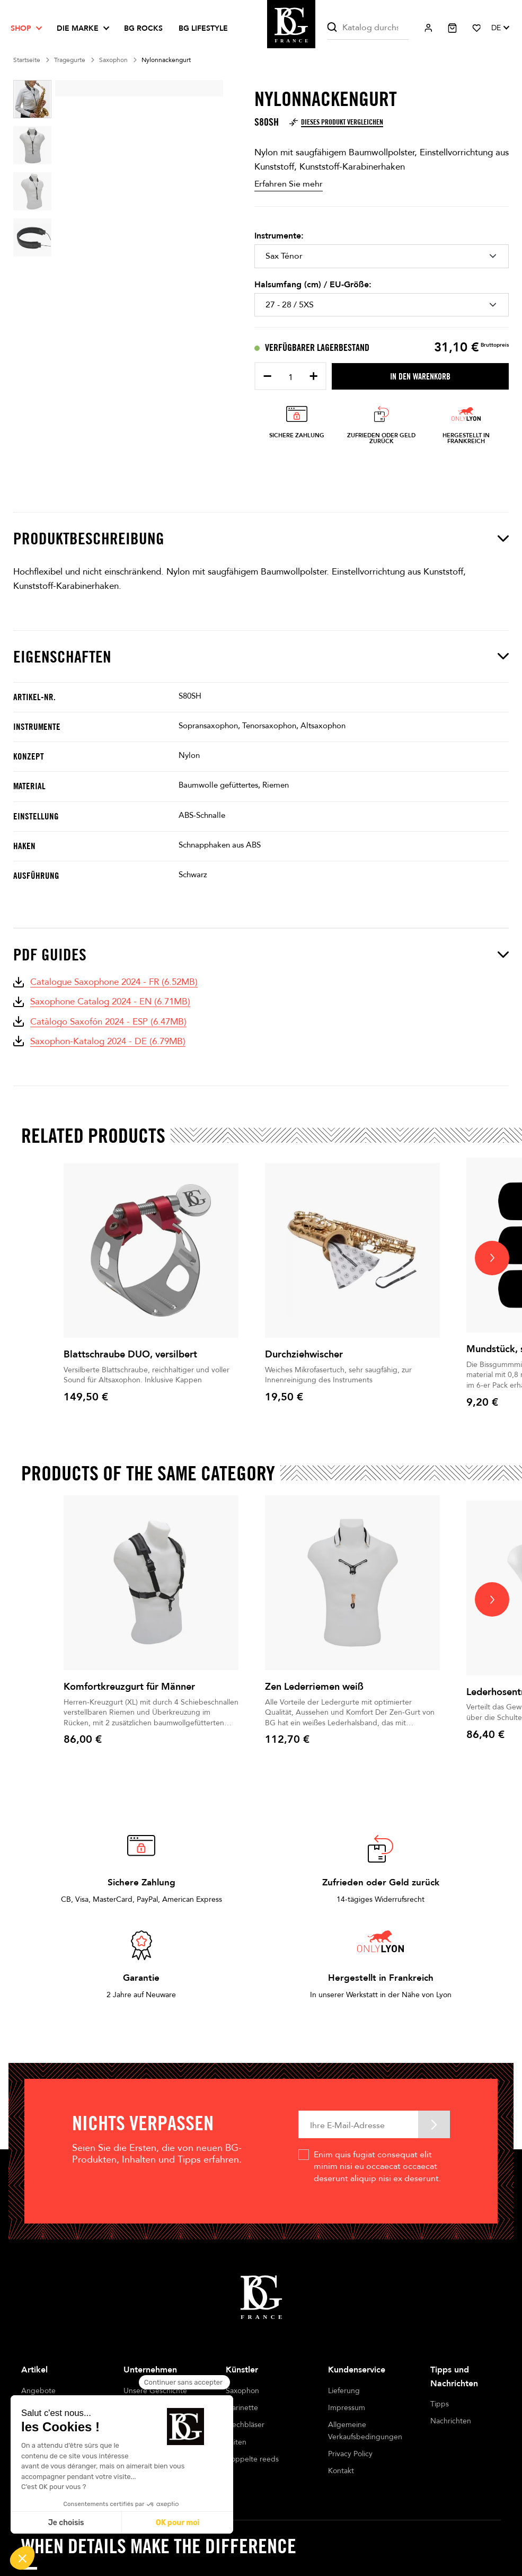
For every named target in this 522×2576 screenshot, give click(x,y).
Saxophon (242, 2391)
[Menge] (290, 377)
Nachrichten (450, 2421)
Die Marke (78, 28)
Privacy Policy (350, 2454)
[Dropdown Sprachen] (500, 28)
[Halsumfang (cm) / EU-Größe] (381, 304)
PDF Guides (261, 954)
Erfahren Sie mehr (288, 184)
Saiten (236, 2442)
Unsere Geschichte (155, 2391)
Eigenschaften (261, 656)
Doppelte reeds (252, 2459)
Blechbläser (245, 2425)
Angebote (38, 2391)
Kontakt (341, 2471)
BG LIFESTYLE (203, 28)
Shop (21, 28)
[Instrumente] (381, 256)
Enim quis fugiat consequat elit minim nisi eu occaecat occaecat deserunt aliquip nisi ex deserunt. (377, 2166)
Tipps (439, 2404)
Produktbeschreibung (261, 538)
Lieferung (344, 2391)
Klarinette (242, 2408)
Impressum (346, 2408)
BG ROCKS (143, 28)
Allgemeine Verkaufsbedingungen (363, 2430)
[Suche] (368, 27)
